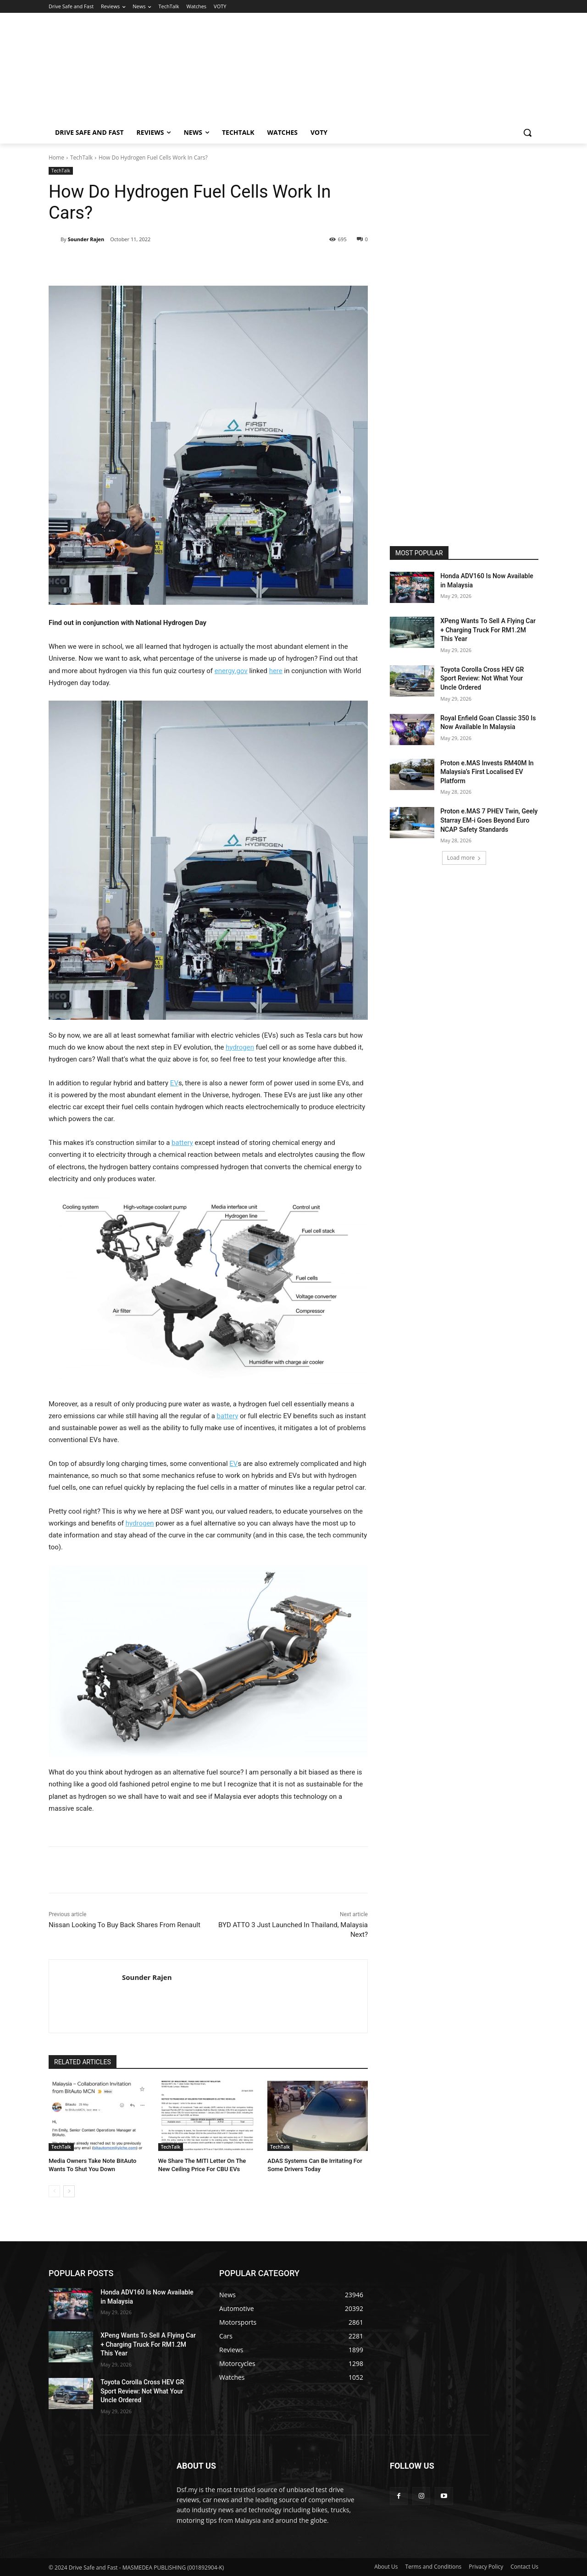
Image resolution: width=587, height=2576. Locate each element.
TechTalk (81, 157)
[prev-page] (54, 2191)
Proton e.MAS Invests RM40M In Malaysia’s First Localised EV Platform (486, 772)
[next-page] (69, 2191)
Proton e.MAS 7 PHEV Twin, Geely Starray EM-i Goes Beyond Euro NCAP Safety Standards (488, 820)
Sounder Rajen (86, 239)
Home (56, 157)
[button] (527, 133)
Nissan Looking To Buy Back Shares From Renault (124, 1925)
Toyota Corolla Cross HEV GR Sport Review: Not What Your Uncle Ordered (482, 678)
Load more (464, 858)
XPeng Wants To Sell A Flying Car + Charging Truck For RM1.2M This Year (488, 629)
